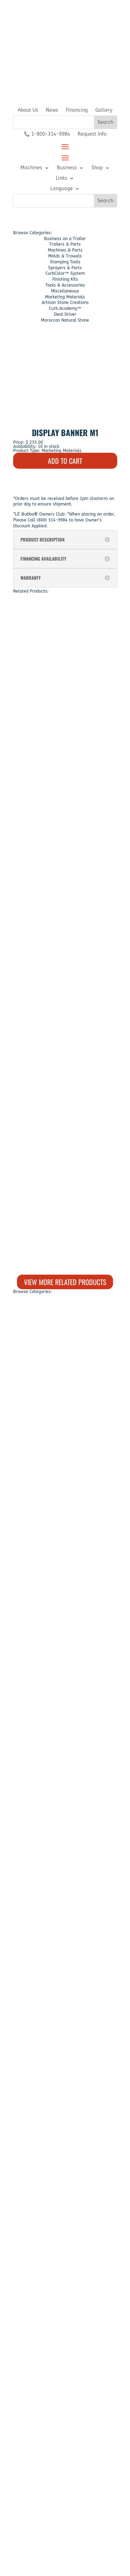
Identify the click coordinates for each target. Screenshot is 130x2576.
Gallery (103, 110)
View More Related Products (65, 1282)
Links (61, 178)
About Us (28, 110)
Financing (77, 110)
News (52, 110)
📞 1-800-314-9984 (47, 134)
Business (67, 168)
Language (61, 189)
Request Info (92, 134)
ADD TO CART (65, 461)
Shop (97, 168)
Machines (31, 168)
